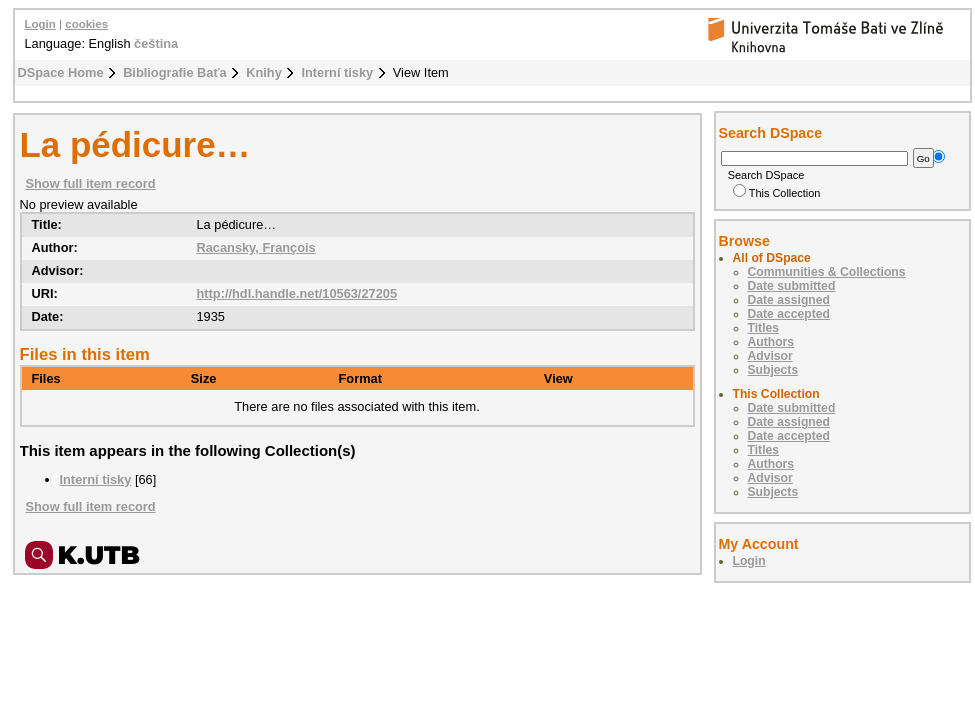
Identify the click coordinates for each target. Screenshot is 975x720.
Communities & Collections (827, 272)
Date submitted (792, 286)
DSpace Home (61, 72)
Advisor (770, 356)
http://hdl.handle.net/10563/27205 (296, 293)
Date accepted (789, 314)
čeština (156, 43)
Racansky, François (255, 247)
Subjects (773, 370)
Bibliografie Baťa (175, 72)
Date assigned (789, 300)
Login (40, 24)
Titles (764, 328)
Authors (771, 342)
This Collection (777, 193)
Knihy (264, 72)
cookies (86, 24)
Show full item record (91, 183)
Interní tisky (337, 72)
